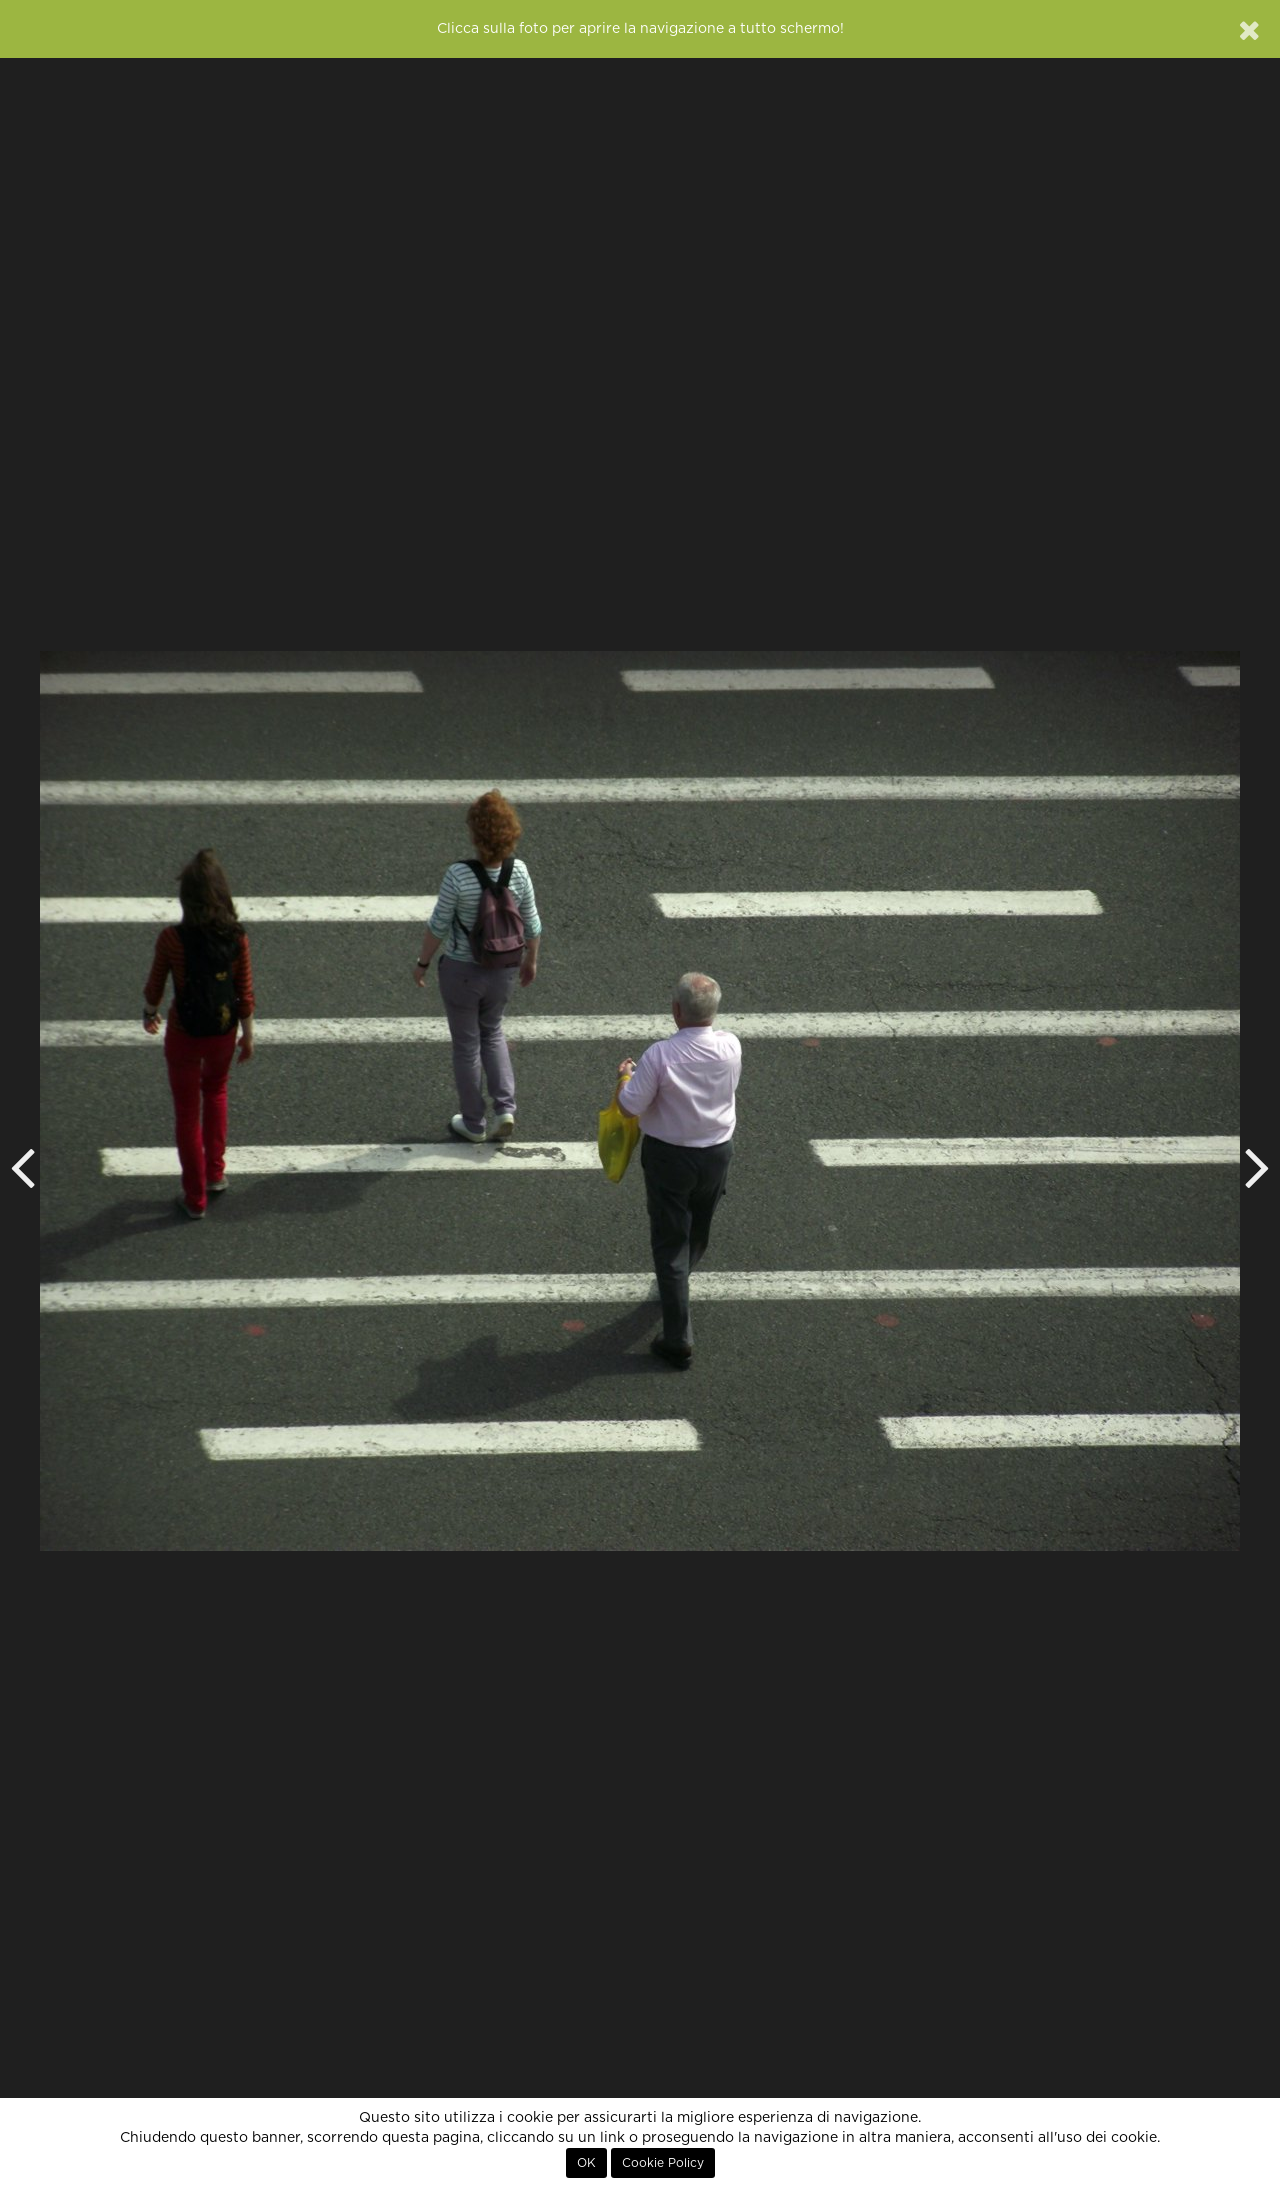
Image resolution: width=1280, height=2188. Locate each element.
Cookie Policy (663, 2163)
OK (586, 2163)
